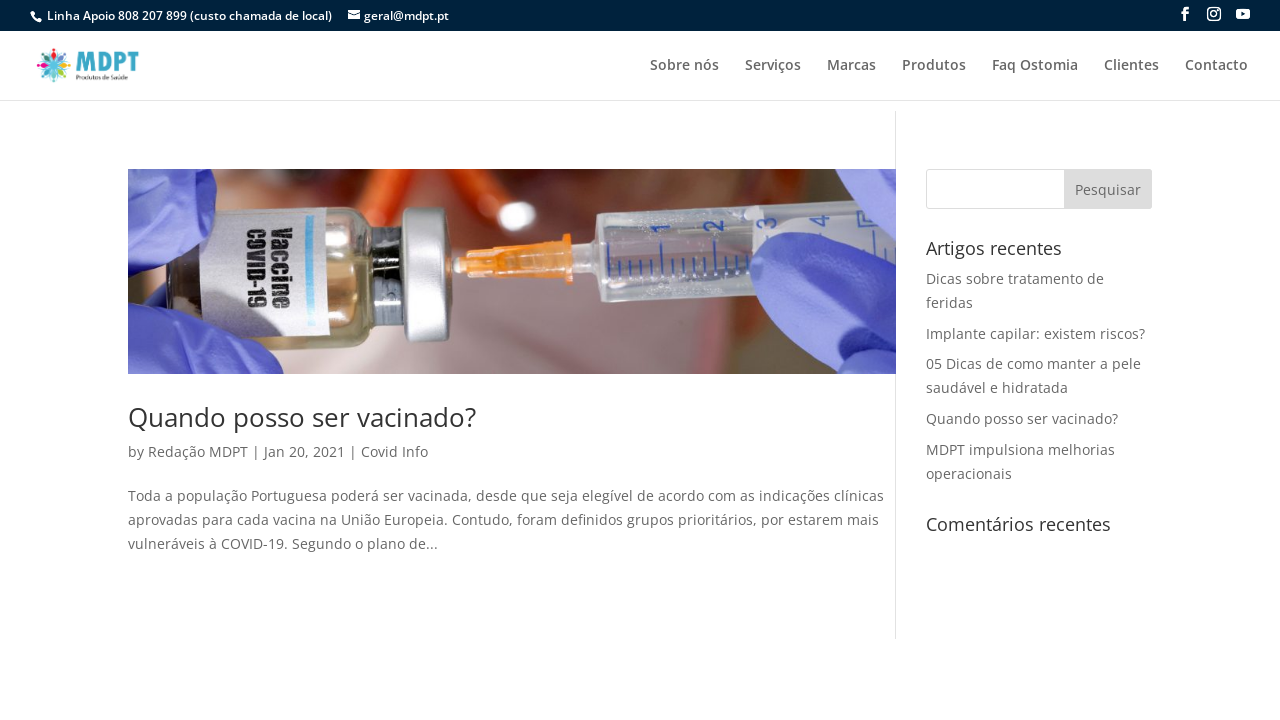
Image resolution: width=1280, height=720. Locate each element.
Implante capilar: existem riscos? (1035, 333)
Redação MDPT (198, 451)
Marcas (851, 66)
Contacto (1216, 66)
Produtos (934, 66)
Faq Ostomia (1035, 66)
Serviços (773, 66)
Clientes (1131, 66)
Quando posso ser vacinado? (302, 417)
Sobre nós (684, 66)
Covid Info (394, 451)
